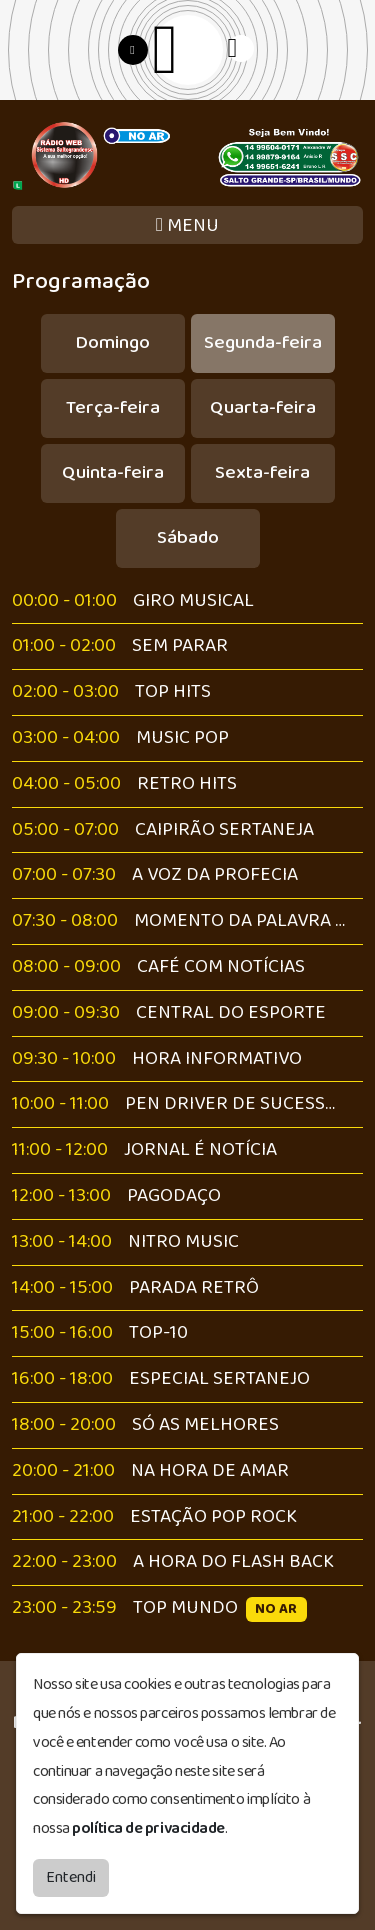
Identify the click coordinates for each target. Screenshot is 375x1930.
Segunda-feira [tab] (263, 342)
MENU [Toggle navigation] (187, 225)
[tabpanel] (187, 1105)
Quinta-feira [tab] (113, 472)
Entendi (71, 1875)
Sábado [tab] (188, 537)
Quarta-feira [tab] (263, 407)
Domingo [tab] (112, 342)
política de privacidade (148, 1826)
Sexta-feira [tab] (262, 472)
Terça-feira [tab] (113, 407)
